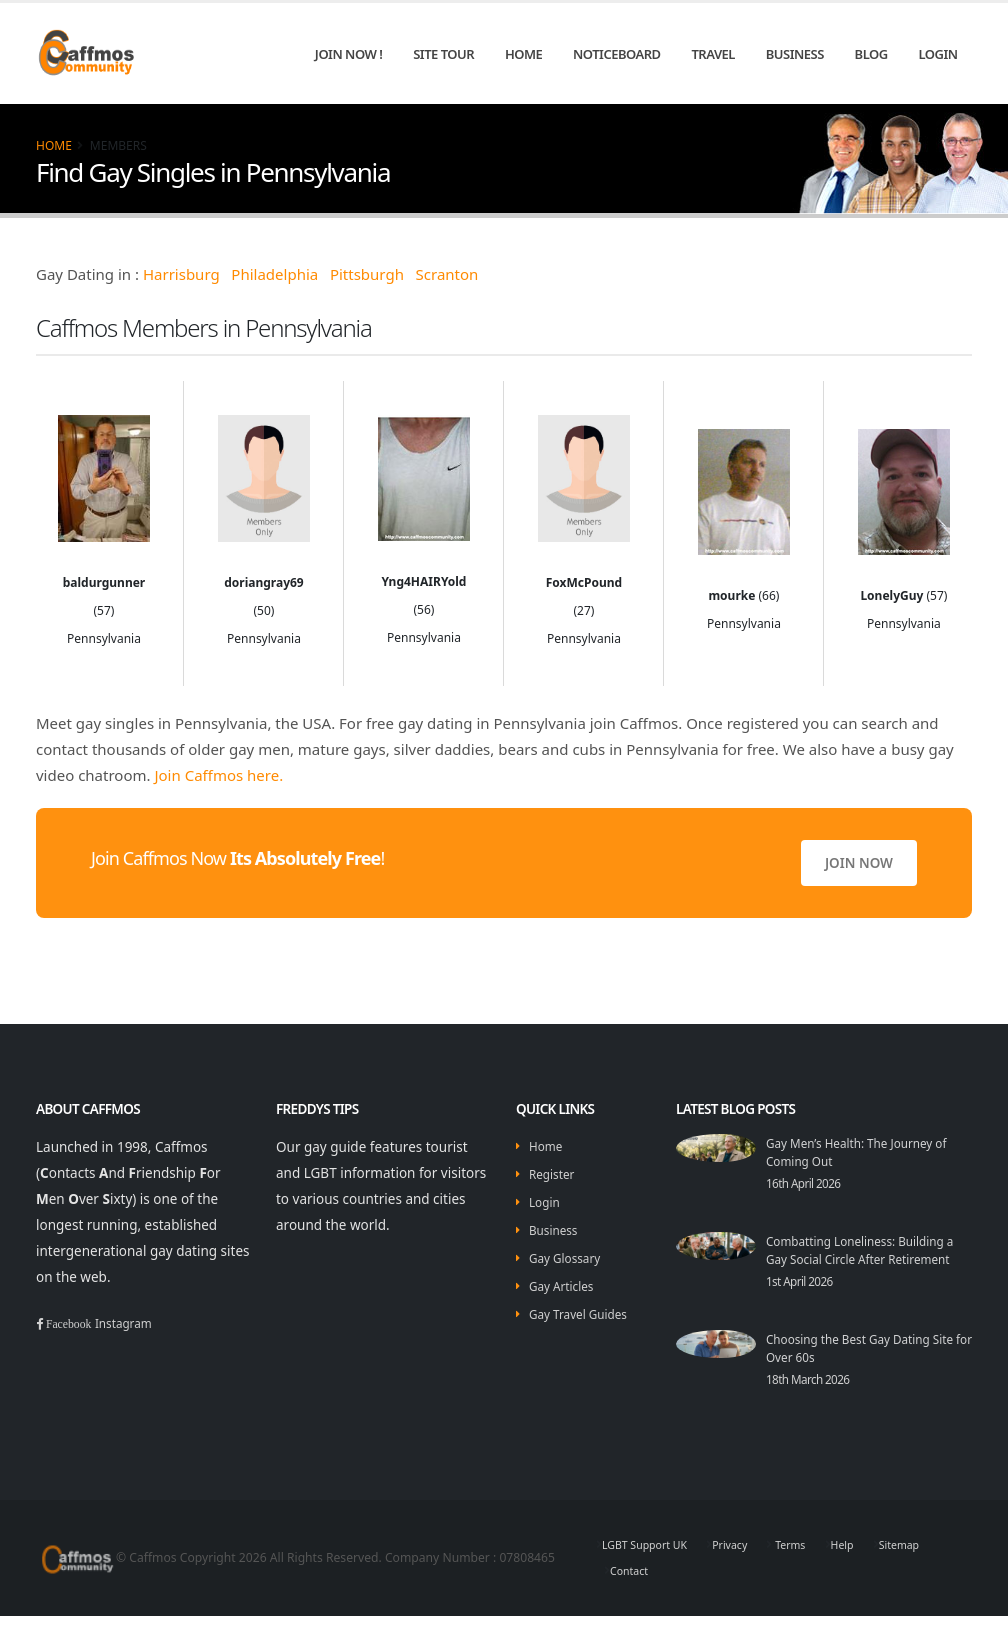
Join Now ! (349, 54)
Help (867, 1562)
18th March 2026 (814, 1397)
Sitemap (929, 1562)
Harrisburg (181, 274)
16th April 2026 (809, 1183)
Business (795, 54)
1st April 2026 (804, 1299)
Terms (810, 1562)
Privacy (745, 1562)
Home (523, 54)
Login (937, 54)
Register (555, 1174)
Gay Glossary (570, 1258)
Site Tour (443, 54)
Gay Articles (566, 1286)
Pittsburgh (367, 274)
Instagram (136, 1323)
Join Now (859, 863)
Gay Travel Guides (585, 1314)
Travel (713, 54)
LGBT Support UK (651, 1562)
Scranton (447, 274)
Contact (632, 1588)
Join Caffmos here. (218, 775)
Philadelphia (274, 274)
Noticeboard (617, 54)
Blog (871, 54)
